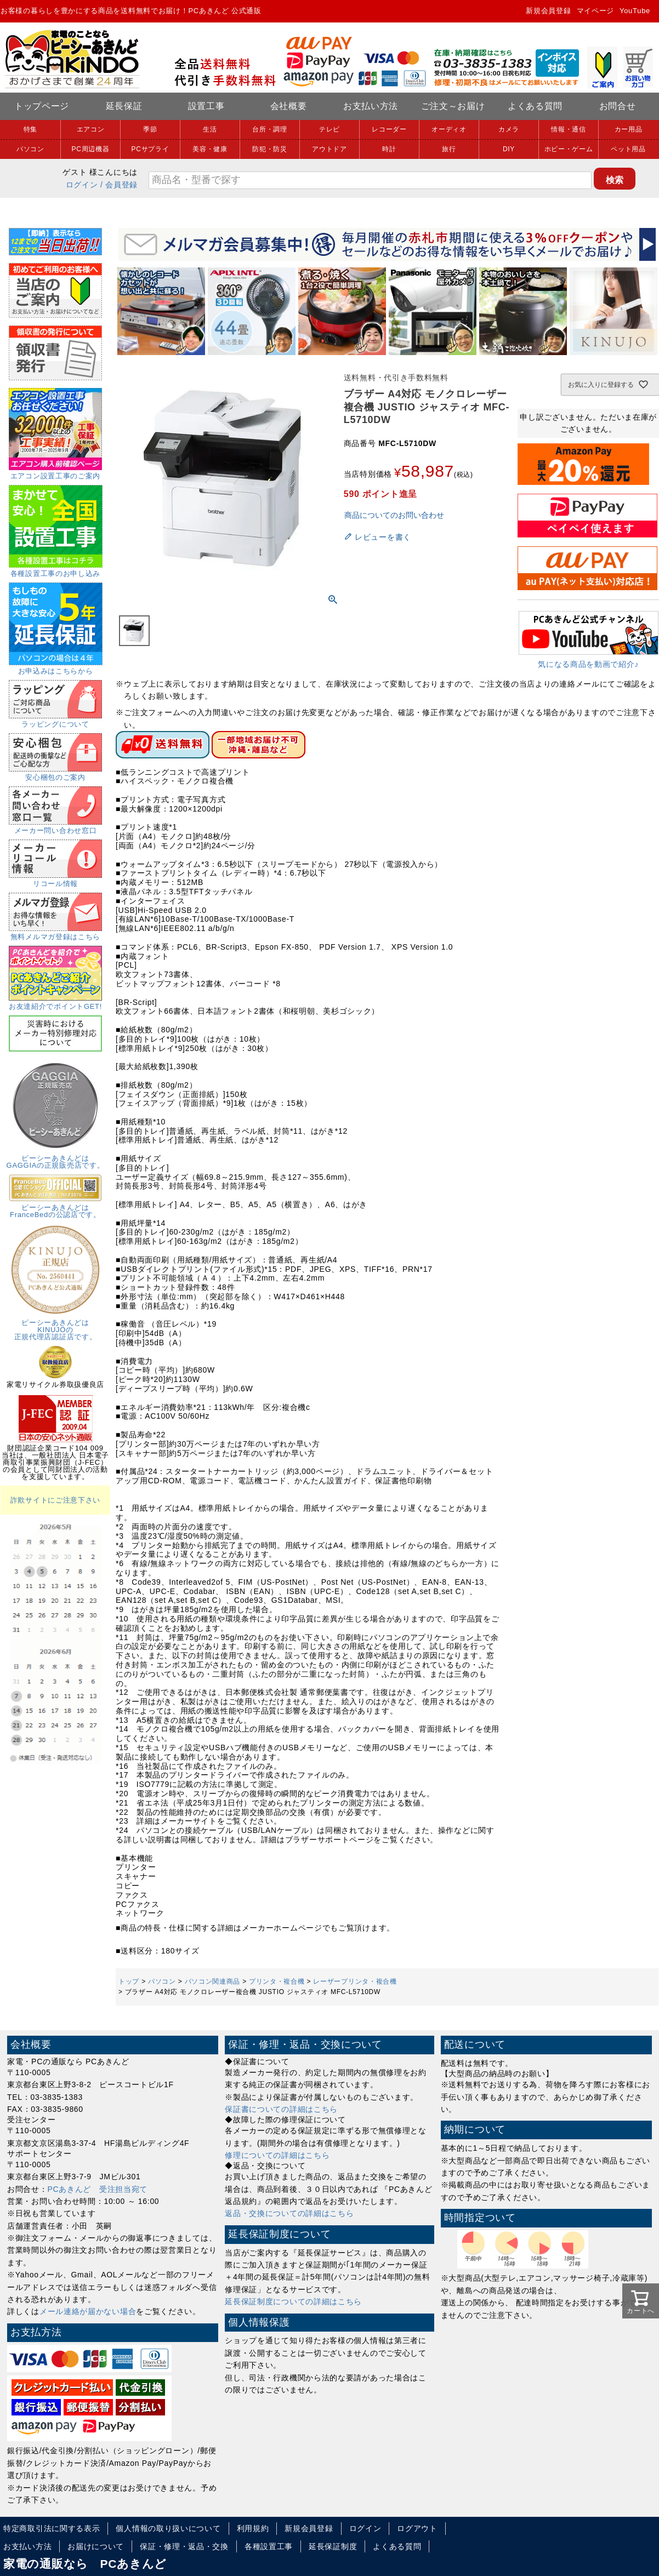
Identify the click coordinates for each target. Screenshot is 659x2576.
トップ (128, 1981)
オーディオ (449, 129)
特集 (30, 129)
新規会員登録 (548, 11)
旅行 (449, 149)
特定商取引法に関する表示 (51, 2528)
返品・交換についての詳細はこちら (289, 2213)
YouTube (635, 11)
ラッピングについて (55, 720)
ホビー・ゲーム (568, 149)
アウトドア (329, 149)
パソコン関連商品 (213, 1981)
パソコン (30, 149)
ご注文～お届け (453, 106)
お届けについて (95, 2546)
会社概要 (288, 106)
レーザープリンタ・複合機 (354, 1981)
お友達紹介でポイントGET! (55, 1002)
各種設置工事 (269, 2546)
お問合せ (617, 106)
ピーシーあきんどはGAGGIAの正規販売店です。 (56, 1158)
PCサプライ (150, 149)
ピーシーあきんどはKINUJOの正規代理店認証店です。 (55, 1326)
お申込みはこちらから (56, 667)
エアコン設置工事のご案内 (55, 472)
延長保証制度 (333, 2546)
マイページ (596, 11)
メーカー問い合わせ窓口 (55, 827)
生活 (210, 129)
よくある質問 (535, 106)
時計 (389, 149)
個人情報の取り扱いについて (168, 2528)
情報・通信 (568, 129)
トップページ (41, 106)
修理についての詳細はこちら (277, 2155)
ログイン (82, 184)
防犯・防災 (269, 149)
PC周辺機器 (91, 149)
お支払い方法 (370, 106)
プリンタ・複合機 (277, 1981)
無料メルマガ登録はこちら (55, 933)
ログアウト (417, 2528)
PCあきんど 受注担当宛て (98, 2189)
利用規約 (253, 2528)
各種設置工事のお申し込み (56, 570)
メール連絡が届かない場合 (87, 2311)
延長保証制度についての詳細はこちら (293, 2301)
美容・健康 (210, 149)
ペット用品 (628, 149)
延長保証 (124, 106)
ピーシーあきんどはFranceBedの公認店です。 (55, 1207)
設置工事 (206, 106)
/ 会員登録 (119, 184)
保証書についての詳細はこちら (281, 2109)
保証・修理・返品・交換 (184, 2546)
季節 (150, 129)
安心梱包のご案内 (55, 773)
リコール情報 (55, 880)
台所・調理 (269, 129)
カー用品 (629, 129)
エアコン (91, 129)
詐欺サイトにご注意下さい (55, 1500)
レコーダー (389, 129)
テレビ (329, 129)
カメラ (508, 129)
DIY (509, 149)
